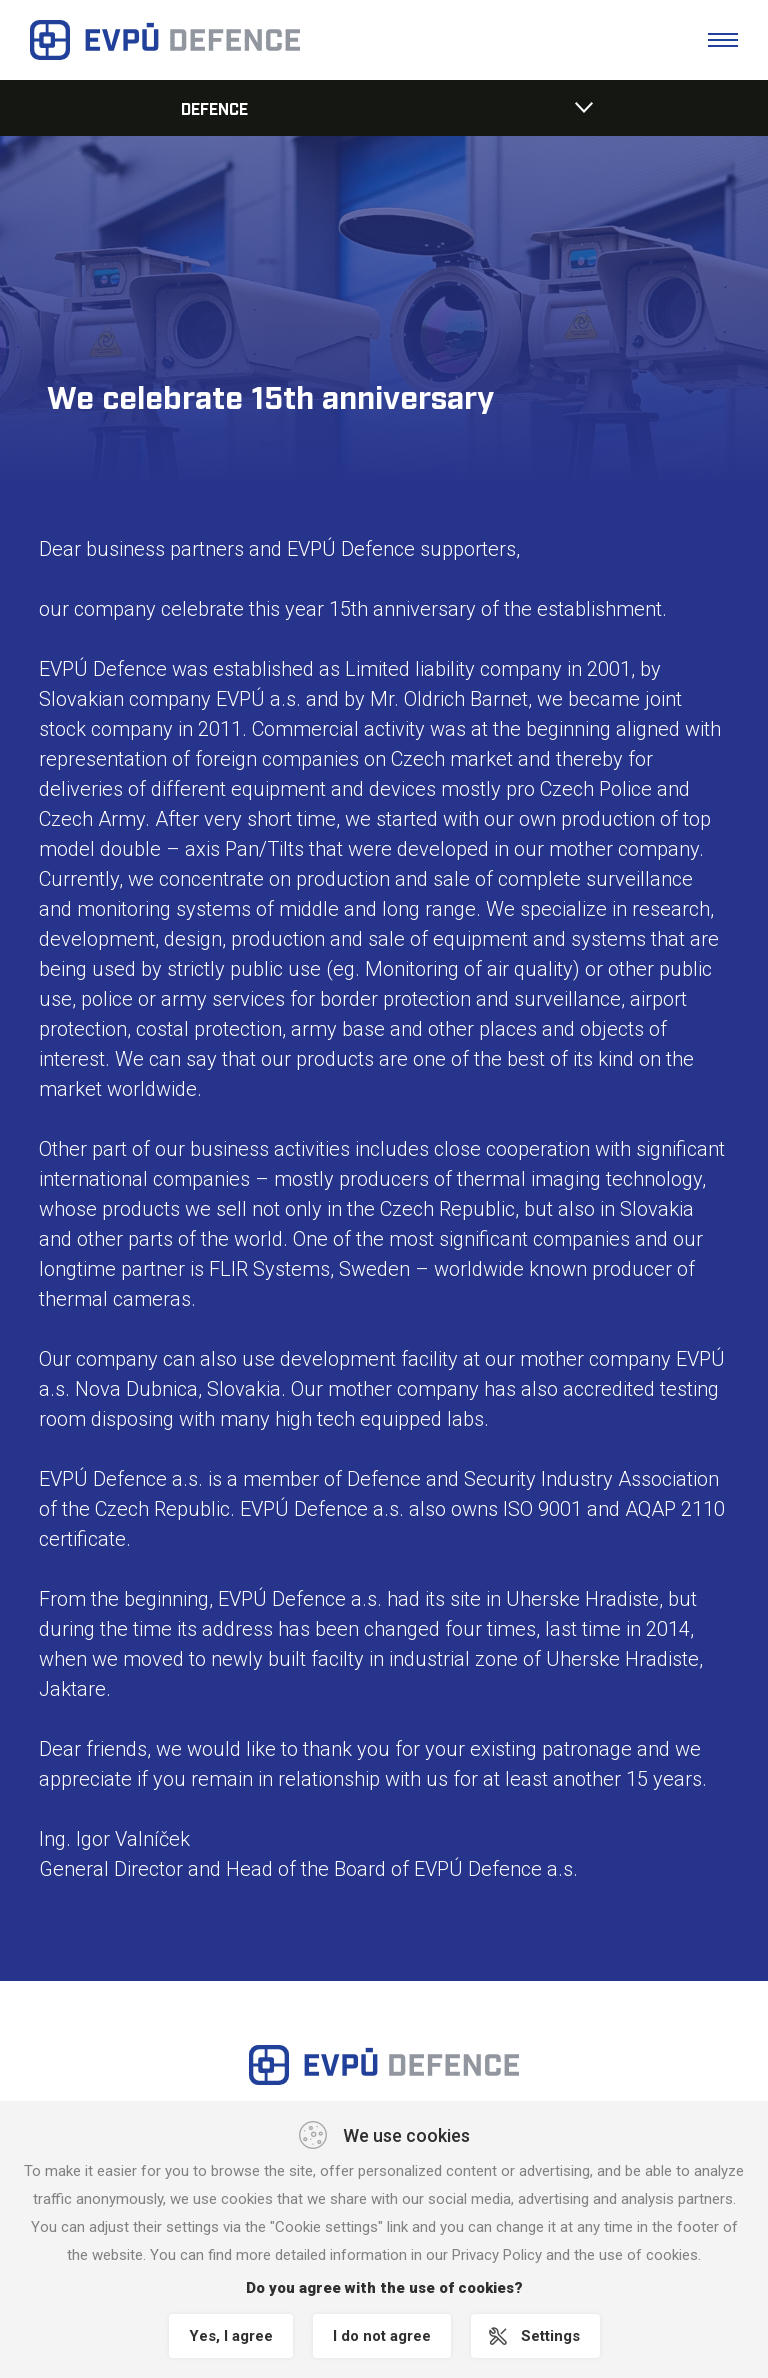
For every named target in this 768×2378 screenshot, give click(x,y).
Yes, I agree (231, 2336)
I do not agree (382, 2336)
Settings (550, 2336)
